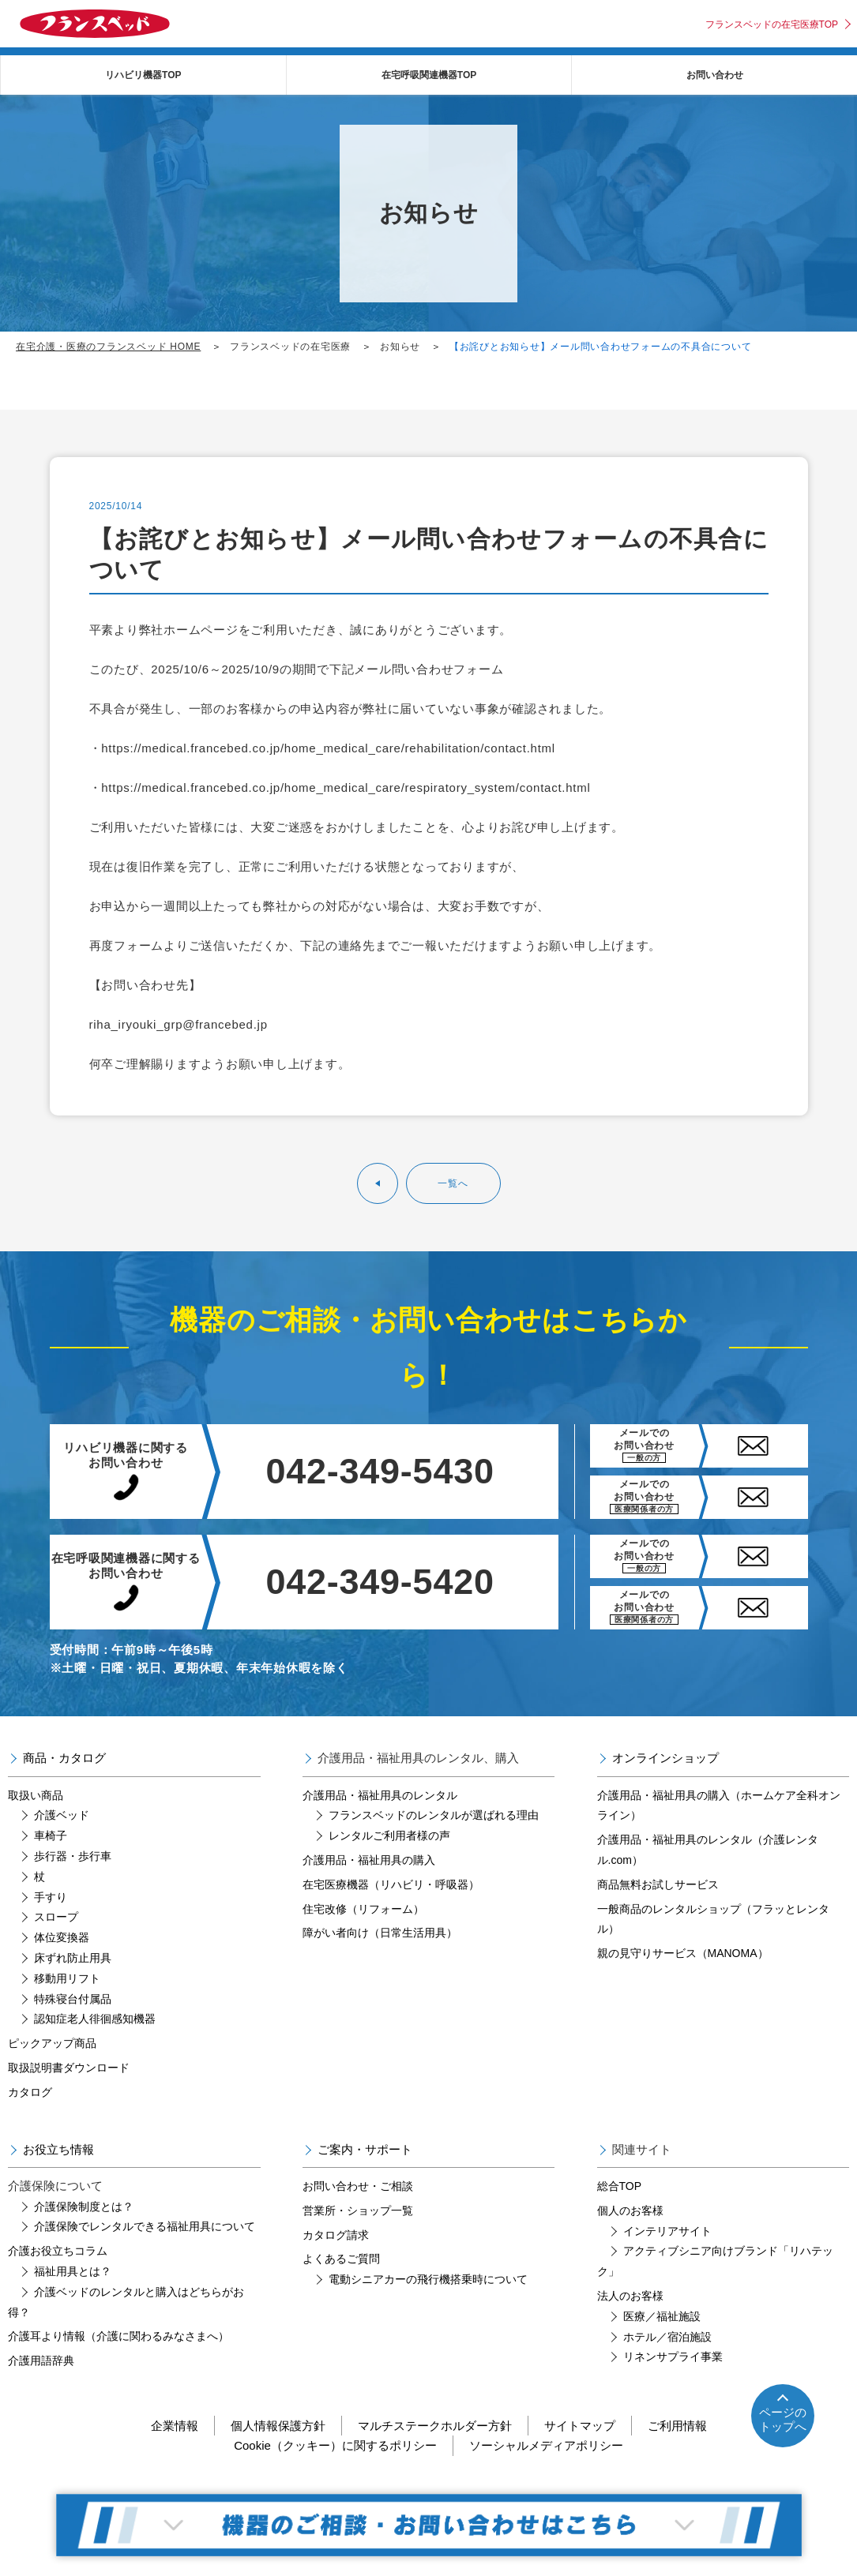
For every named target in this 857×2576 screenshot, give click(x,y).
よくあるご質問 (341, 2258)
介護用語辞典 (41, 2360)
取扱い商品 (35, 1795)
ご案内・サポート (365, 2149)
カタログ (30, 2092)
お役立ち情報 (58, 2149)
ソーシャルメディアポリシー (546, 2445)
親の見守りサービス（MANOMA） (683, 1953)
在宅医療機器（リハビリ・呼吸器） (391, 1884)
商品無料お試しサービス (658, 1884)
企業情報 (174, 2425)
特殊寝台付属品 (72, 1999)
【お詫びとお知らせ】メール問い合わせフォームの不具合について (600, 346)
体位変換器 (61, 1937)
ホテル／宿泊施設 (667, 2336)
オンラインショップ (665, 1757)
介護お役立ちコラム (57, 2250)
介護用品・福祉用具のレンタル (380, 1795)
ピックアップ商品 (52, 2043)
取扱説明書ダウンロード (69, 2067)
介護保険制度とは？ (83, 2206)
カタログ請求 (336, 2235)
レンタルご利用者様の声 (389, 1835)
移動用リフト (67, 1978)
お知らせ (400, 346)
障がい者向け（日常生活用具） (380, 1932)
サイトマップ (579, 2425)
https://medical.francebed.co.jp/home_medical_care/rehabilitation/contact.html (328, 748)
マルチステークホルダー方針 (435, 2425)
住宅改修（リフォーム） (363, 1909)
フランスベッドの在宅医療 (290, 346)
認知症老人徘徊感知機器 (95, 2018)
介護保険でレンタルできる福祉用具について (144, 2226)
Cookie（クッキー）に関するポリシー (335, 2445)
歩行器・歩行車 (72, 1856)
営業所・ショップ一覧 (358, 2210)
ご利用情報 (677, 2425)
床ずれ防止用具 (72, 1958)
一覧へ (453, 1183)
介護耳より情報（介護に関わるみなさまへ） (118, 2336)
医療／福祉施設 (662, 2316)
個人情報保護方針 (278, 2425)
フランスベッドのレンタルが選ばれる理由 (434, 1815)
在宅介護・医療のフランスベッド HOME (108, 346)
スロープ (56, 1916)
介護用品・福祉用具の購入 (369, 1860)
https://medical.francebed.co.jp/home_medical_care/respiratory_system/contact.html (345, 787)
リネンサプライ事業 (673, 2356)
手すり (50, 1897)
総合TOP (619, 2186)
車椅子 (50, 1835)
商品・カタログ (64, 1757)
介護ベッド (61, 1815)
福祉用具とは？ (72, 2271)
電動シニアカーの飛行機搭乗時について (428, 2279)
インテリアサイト (667, 2231)
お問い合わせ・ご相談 (358, 2186)
